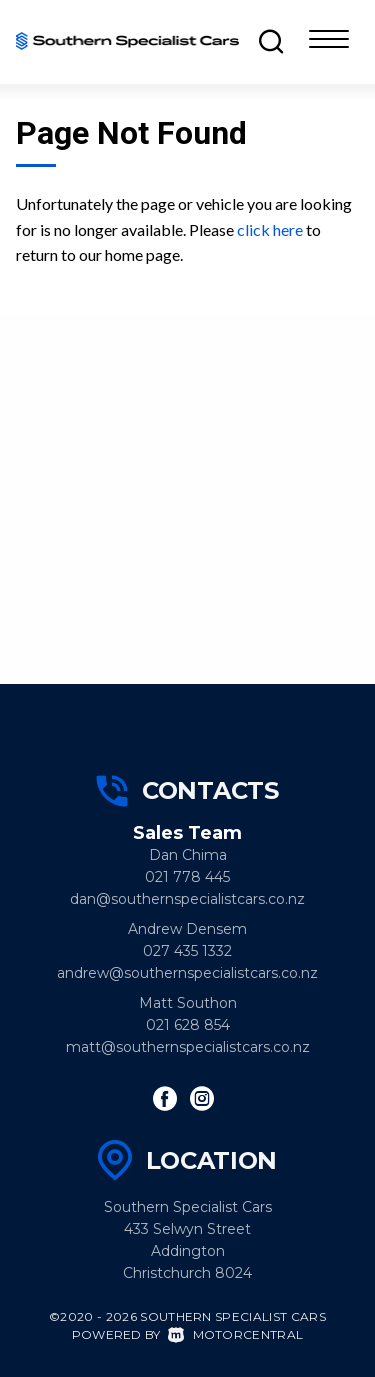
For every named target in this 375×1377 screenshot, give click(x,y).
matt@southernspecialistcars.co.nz (188, 1047)
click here (270, 229)
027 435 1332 (187, 951)
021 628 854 (188, 1025)
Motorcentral (235, 1334)
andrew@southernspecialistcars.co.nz (187, 973)
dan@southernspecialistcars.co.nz (187, 899)
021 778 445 (187, 877)
